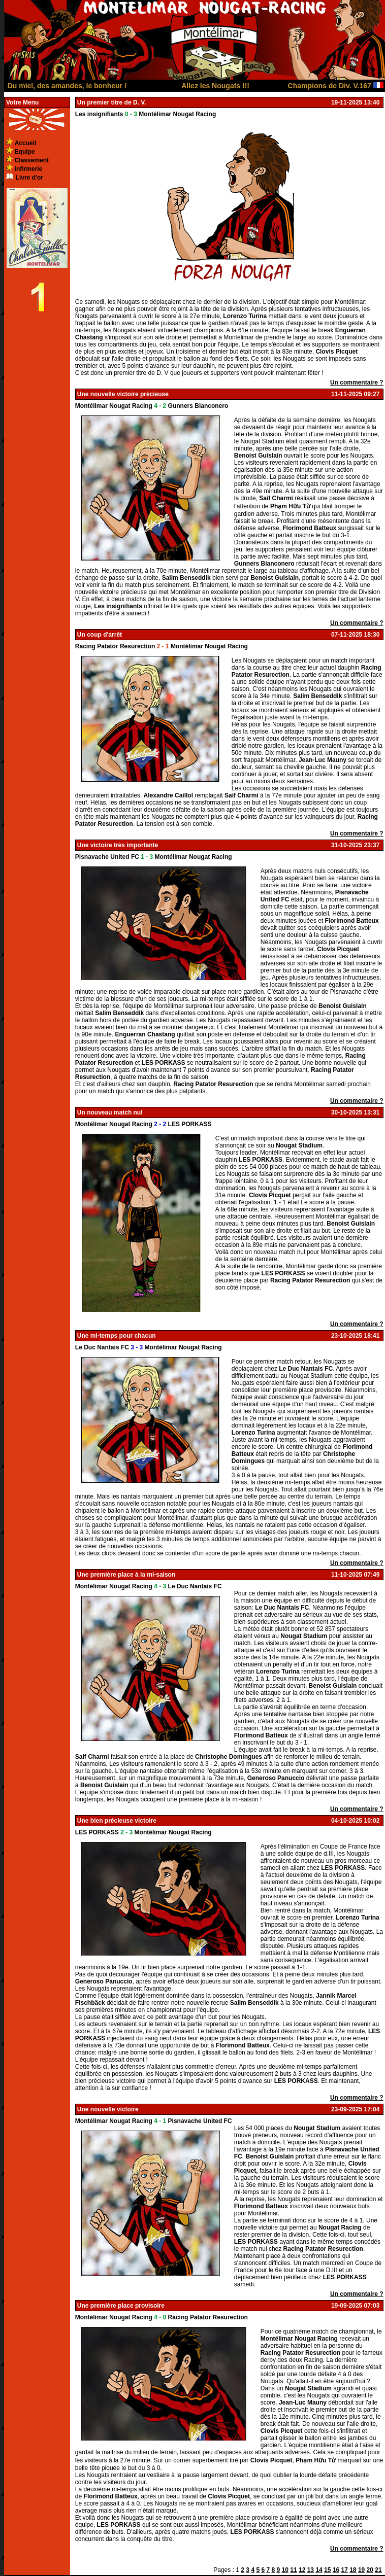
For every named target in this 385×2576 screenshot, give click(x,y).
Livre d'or (29, 177)
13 (310, 2569)
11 (293, 2569)
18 (352, 2569)
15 (327, 2569)
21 (378, 2569)
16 (336, 2569)
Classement (32, 160)
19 (361, 2569)
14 (318, 2569)
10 (285, 2569)
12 (302, 2569)
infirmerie (29, 168)
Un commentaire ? (356, 382)
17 (344, 2569)
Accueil (26, 143)
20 (370, 2569)
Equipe (25, 151)
